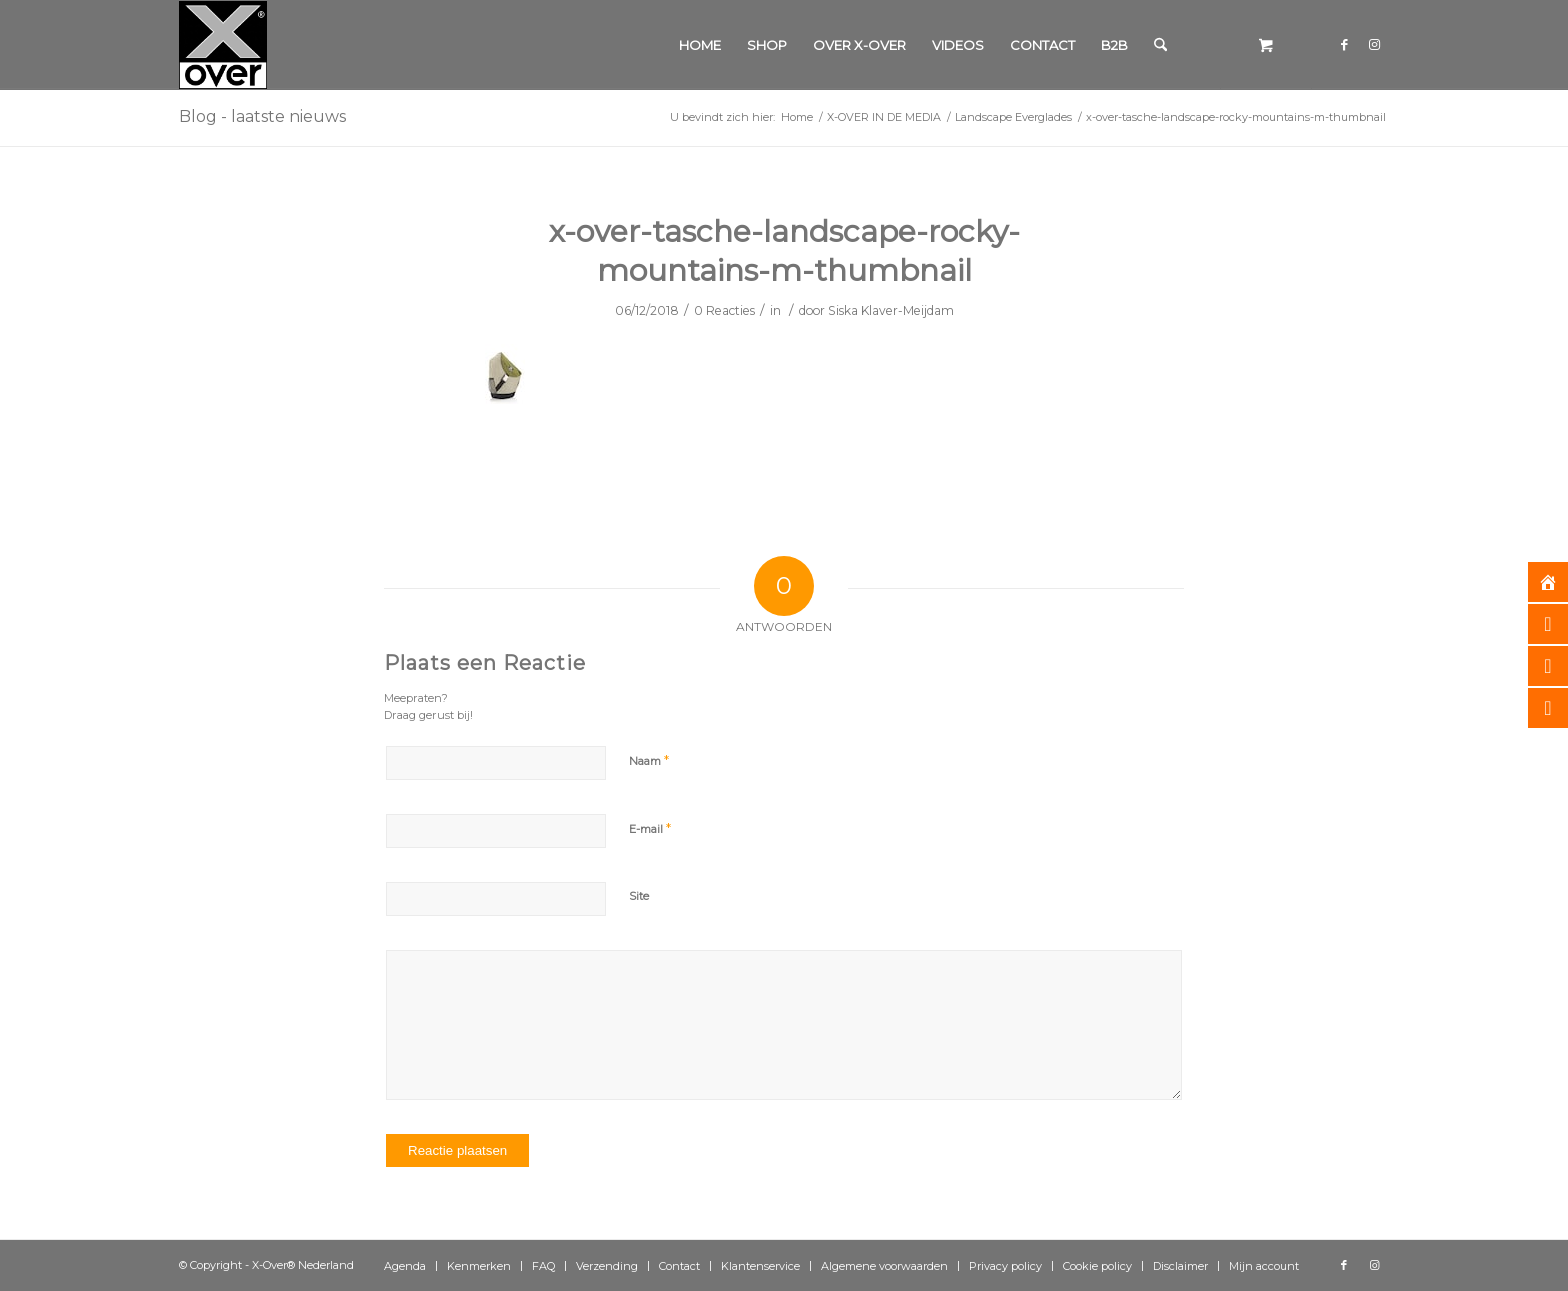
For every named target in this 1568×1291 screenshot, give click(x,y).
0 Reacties (724, 310)
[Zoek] (1160, 45)
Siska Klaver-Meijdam (891, 310)
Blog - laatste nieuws (262, 116)
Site (639, 896)
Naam (649, 760)
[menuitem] (700, 45)
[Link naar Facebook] (1344, 44)
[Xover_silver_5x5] (223, 45)
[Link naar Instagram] (1374, 44)
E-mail (650, 828)
